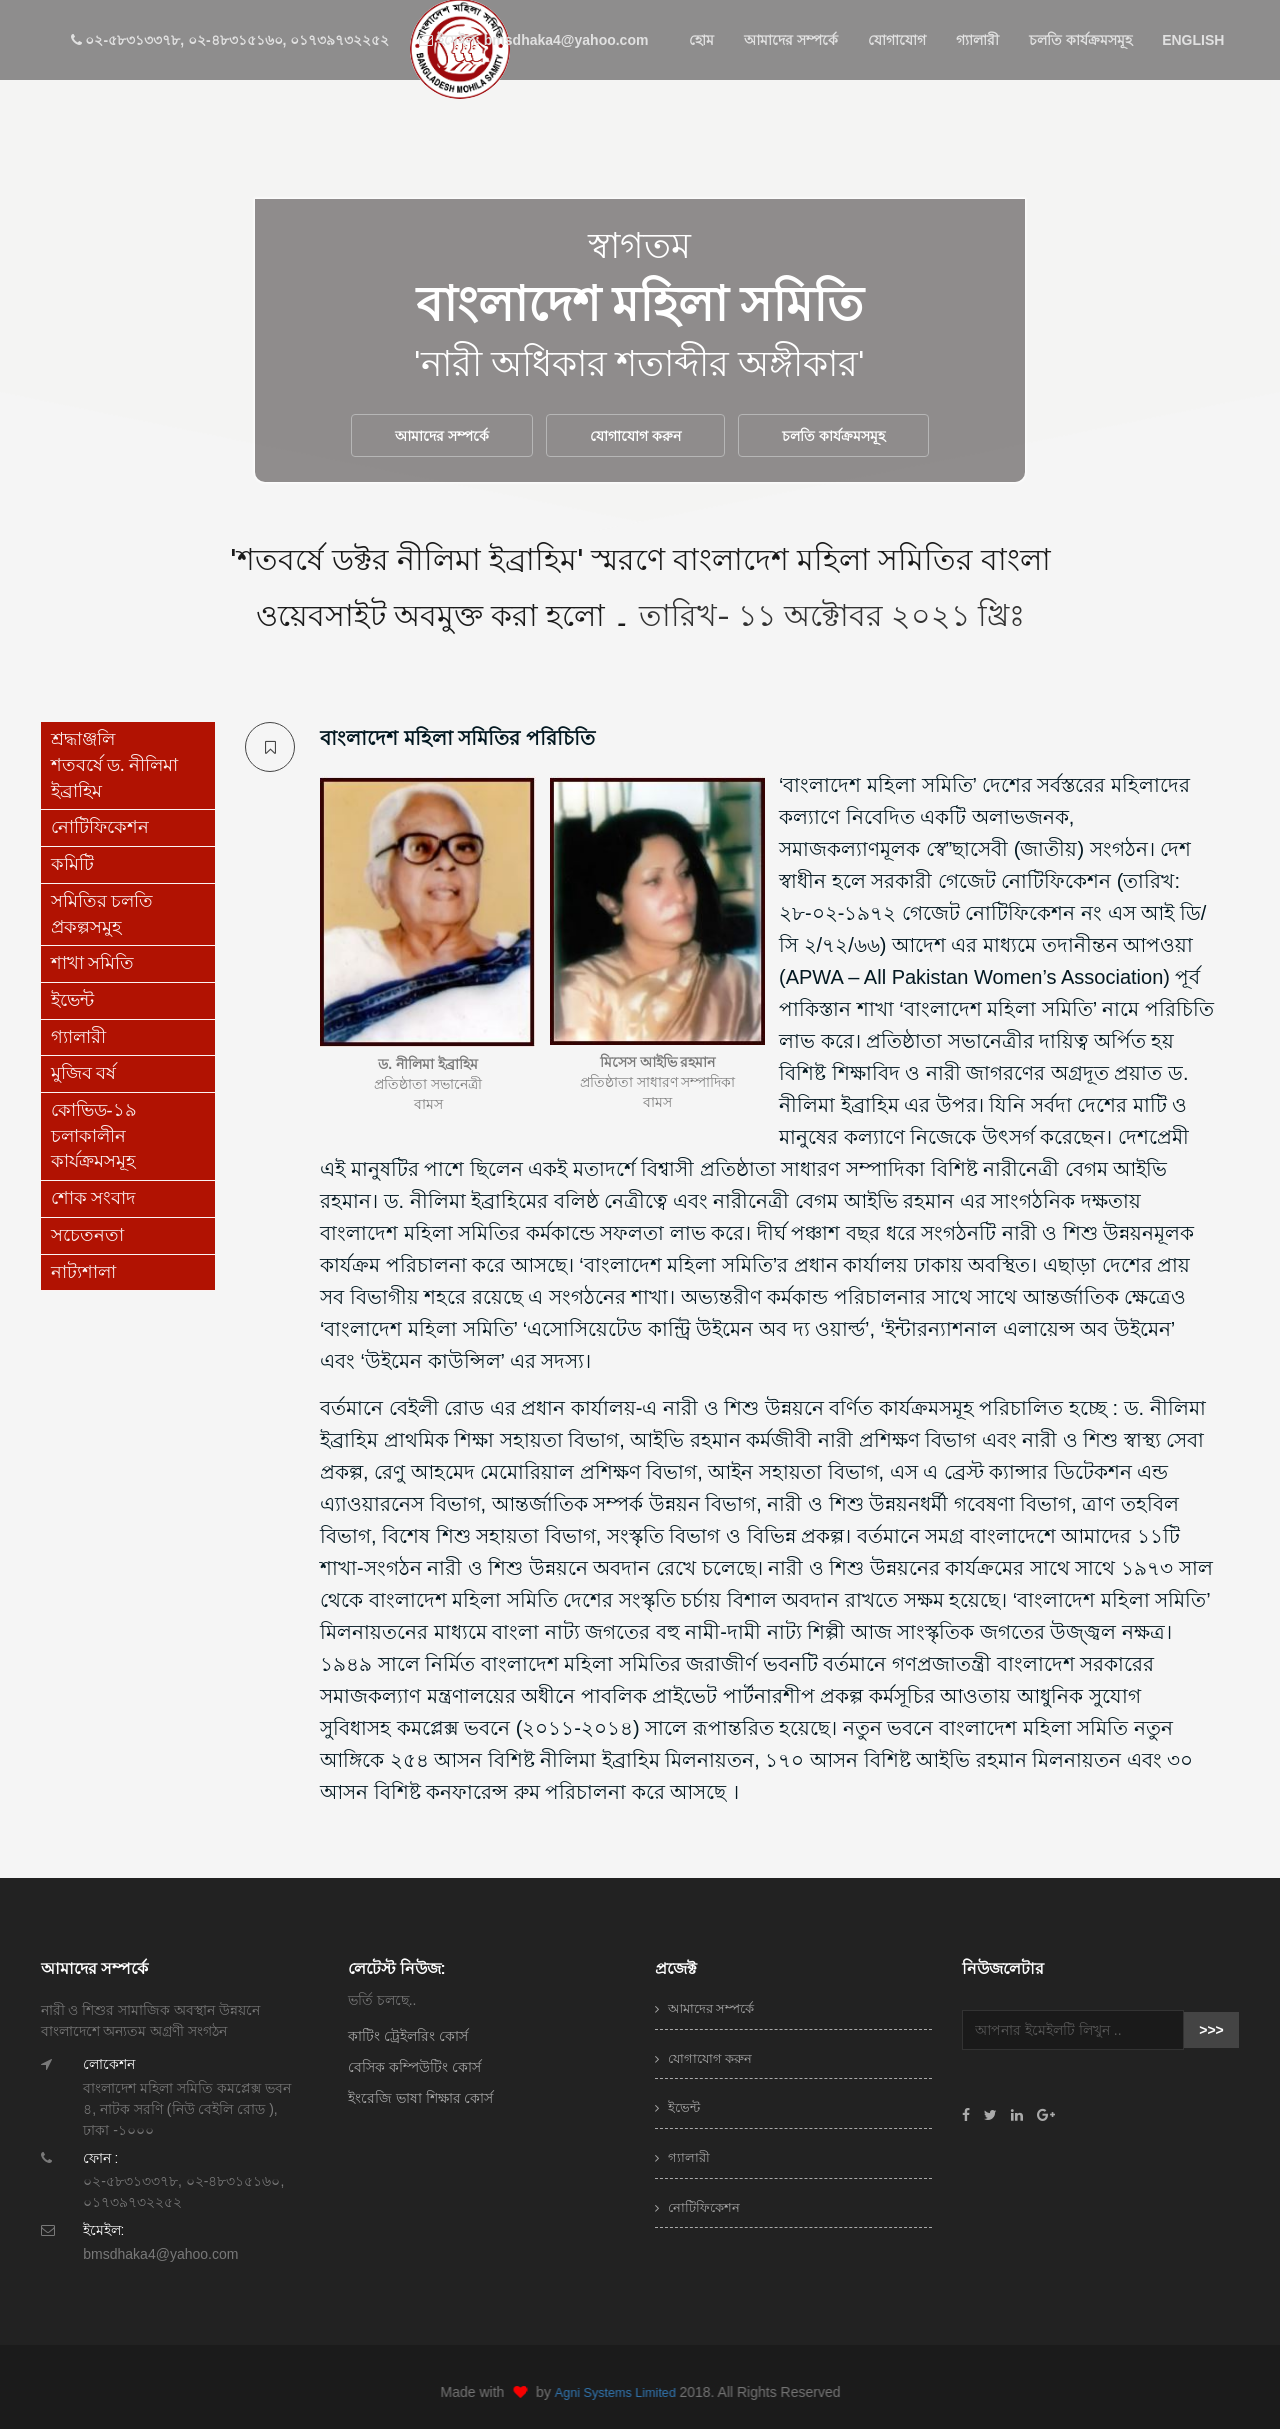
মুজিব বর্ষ (84, 1080)
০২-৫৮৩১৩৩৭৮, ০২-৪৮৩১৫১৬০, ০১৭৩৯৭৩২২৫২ (230, 40)
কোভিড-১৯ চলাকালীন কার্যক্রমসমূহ (94, 1142)
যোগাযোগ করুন (635, 439)
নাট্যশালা (83, 1278)
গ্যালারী (977, 40)
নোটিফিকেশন (100, 834)
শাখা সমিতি (93, 970)
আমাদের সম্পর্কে (791, 40)
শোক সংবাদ (93, 1205)
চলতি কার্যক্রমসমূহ (1080, 40)
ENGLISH (1193, 40)
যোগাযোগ (897, 40)
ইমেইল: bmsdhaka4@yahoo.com (533, 40)
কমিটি (72, 871)
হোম (701, 40)
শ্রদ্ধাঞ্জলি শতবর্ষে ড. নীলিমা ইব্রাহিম (115, 771)
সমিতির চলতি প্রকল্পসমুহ (102, 921)
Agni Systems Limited (626, 2398)
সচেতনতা (87, 1242)
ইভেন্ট (72, 1007)
